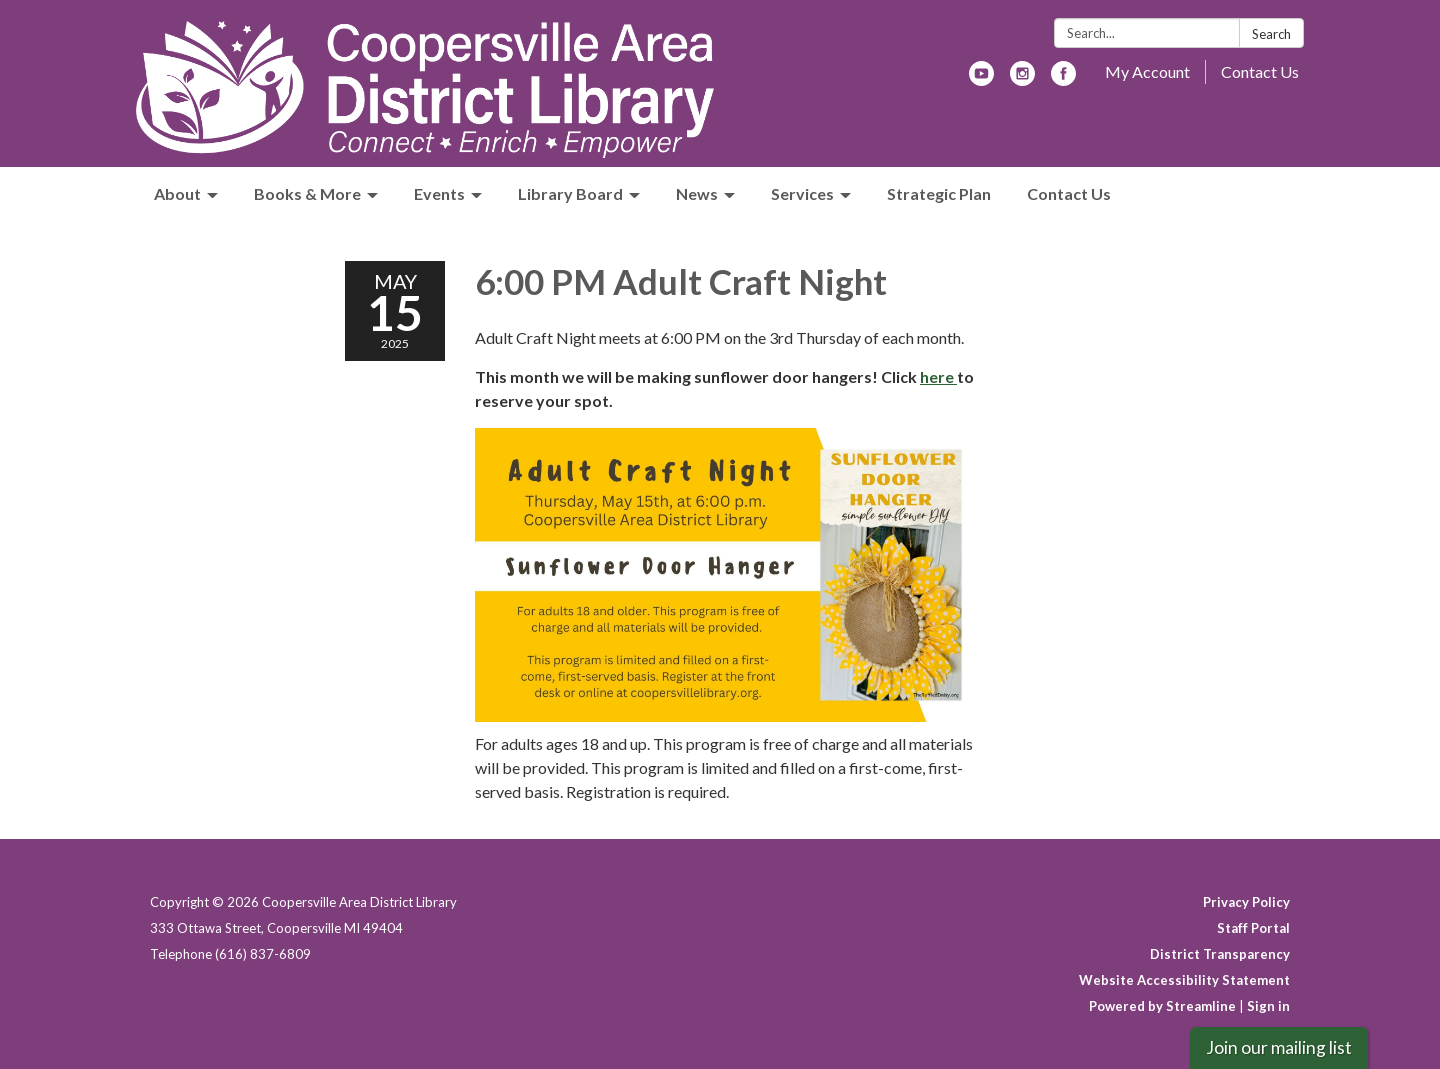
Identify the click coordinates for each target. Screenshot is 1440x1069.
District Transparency (1220, 954)
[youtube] (981, 79)
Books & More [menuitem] (307, 193)
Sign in (1268, 1006)
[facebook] (1063, 79)
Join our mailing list (1279, 1047)
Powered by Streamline (1162, 1006)
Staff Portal (1253, 928)
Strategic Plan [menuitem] (939, 193)
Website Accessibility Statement (1184, 980)
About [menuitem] (177, 193)
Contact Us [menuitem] (1069, 193)
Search (1271, 34)
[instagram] (1022, 79)
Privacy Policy (1246, 902)
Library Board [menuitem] (570, 193)
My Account (1147, 71)
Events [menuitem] (439, 193)
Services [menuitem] (802, 193)
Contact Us (1260, 71)
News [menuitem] (697, 193)
